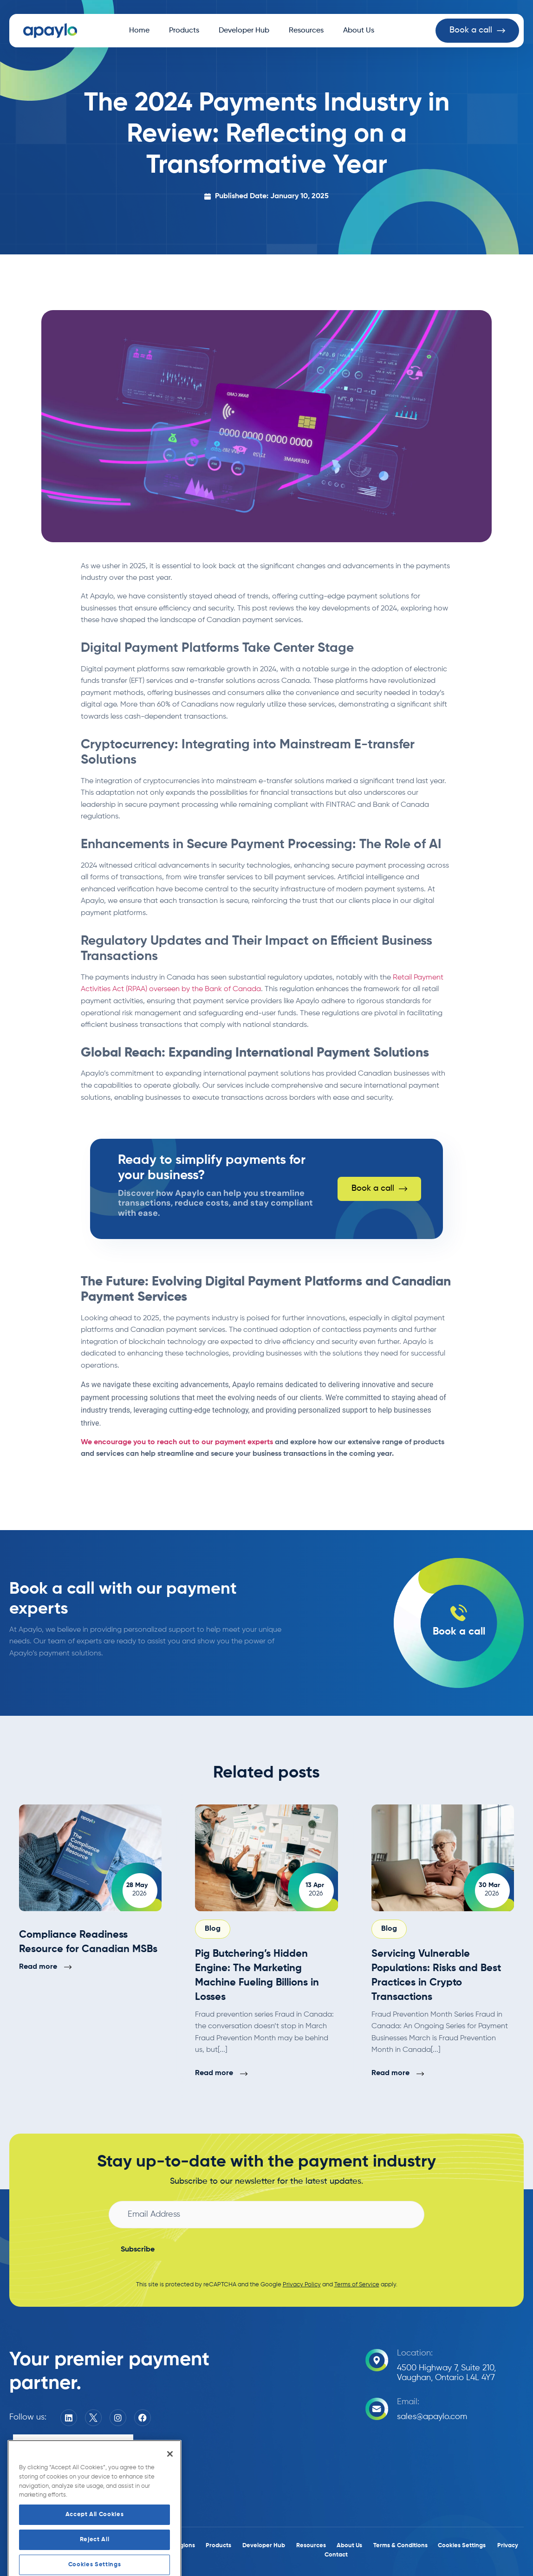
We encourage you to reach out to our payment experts (177, 1442)
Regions (183, 2546)
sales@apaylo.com (432, 2417)
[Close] (170, 2498)
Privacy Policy (302, 2285)
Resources (306, 30)
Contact (336, 2555)
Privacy (507, 2546)
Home (139, 30)
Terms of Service (356, 2285)
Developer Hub (244, 30)
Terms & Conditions (400, 2546)
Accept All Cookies (94, 2559)
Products (184, 30)
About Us (358, 30)
